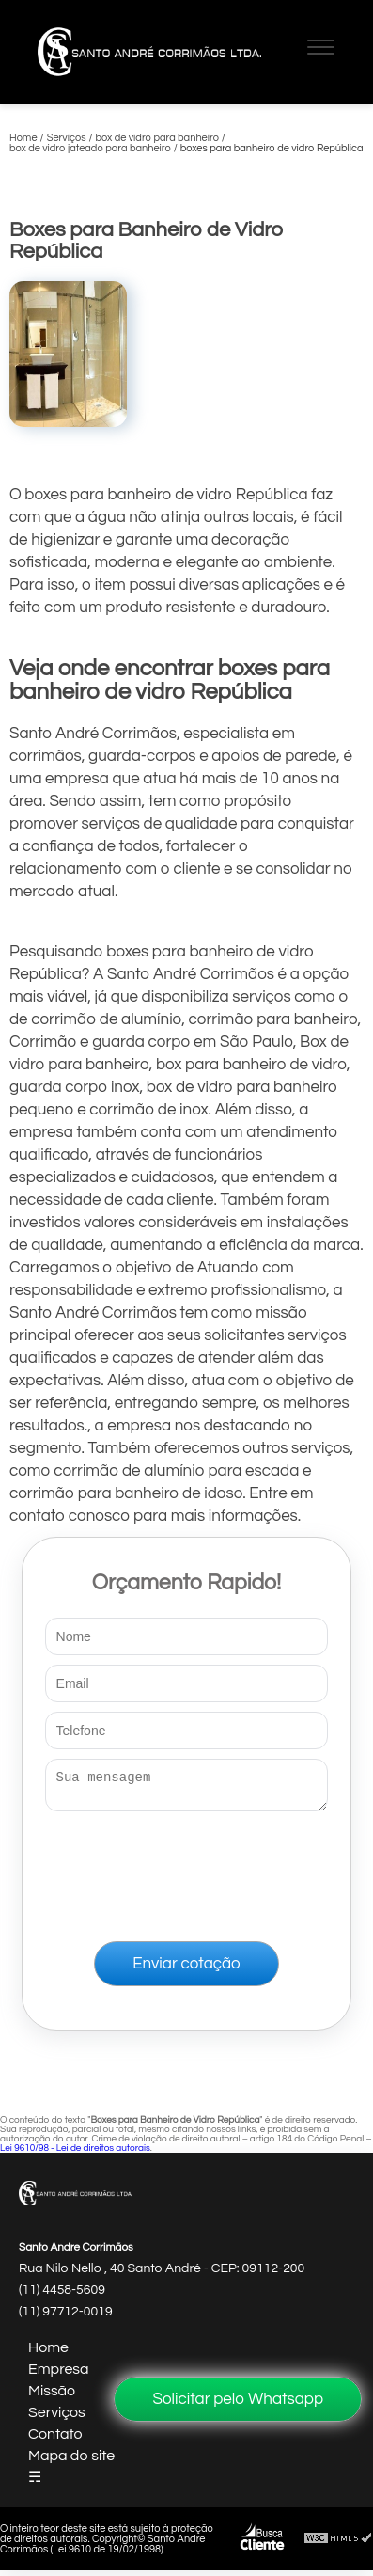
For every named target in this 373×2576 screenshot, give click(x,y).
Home (48, 2353)
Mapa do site (71, 2461)
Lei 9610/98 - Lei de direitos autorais (75, 2153)
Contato (55, 2439)
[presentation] (187, 1872)
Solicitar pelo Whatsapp (237, 2399)
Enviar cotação (186, 1969)
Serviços (56, 2418)
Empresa (58, 2374)
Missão (51, 2396)
